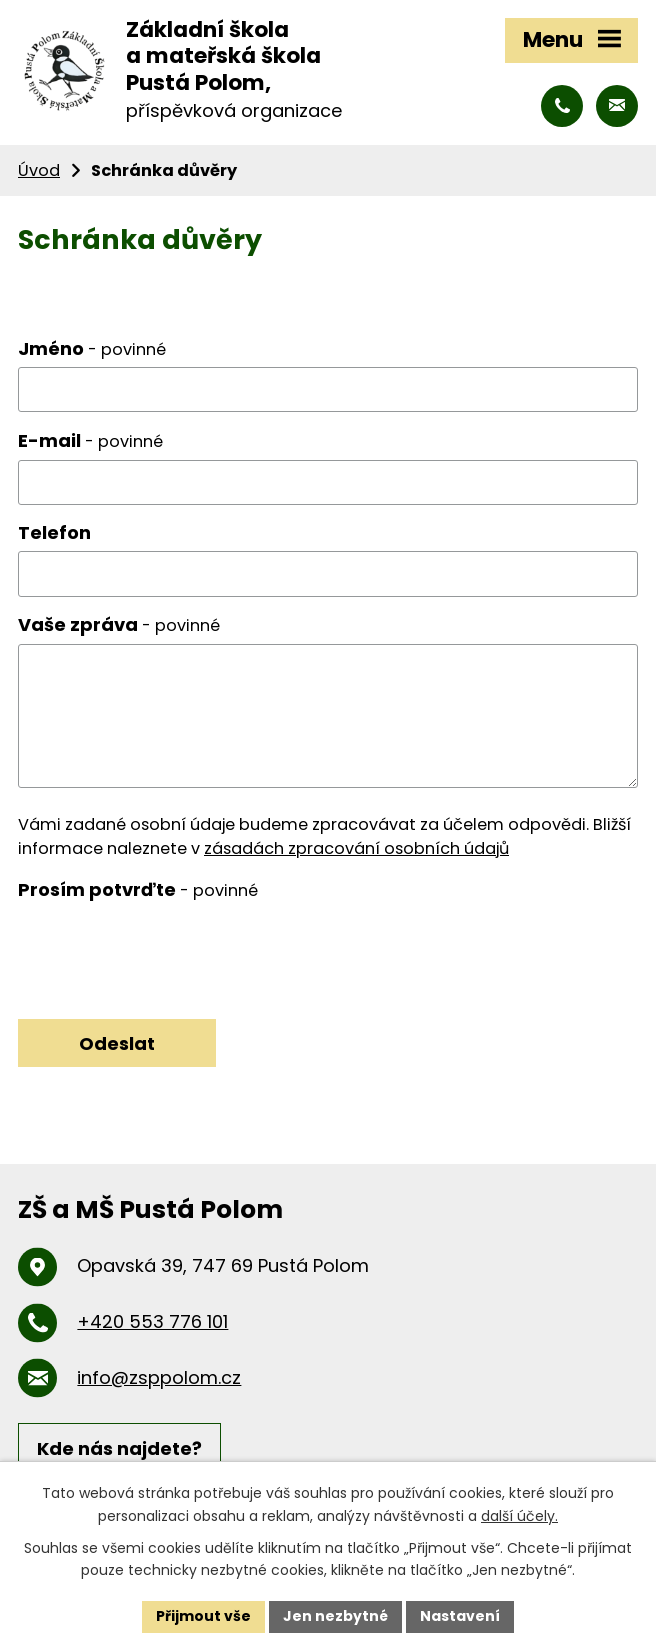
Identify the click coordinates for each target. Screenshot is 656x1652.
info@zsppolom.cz (159, 1377)
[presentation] (170, 947)
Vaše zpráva (119, 624)
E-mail (90, 440)
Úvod (39, 170)
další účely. (519, 1516)
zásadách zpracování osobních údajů (356, 848)
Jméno (92, 348)
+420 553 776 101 (152, 1321)
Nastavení (460, 1616)
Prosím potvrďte (138, 889)
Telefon (54, 532)
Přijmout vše (203, 1616)
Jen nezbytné (335, 1616)
